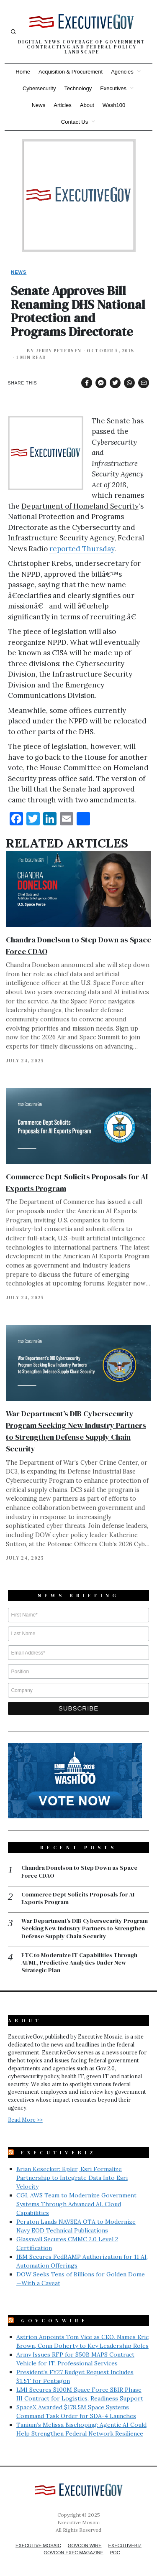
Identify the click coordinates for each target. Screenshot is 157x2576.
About (87, 105)
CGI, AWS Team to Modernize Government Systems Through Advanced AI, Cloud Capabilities (76, 2204)
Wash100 (114, 105)
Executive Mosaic (38, 2545)
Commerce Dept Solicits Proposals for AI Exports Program (77, 1898)
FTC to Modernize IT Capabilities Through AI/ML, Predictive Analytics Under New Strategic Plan (79, 1962)
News (39, 105)
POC (115, 2552)
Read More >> (25, 2119)
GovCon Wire (85, 2545)
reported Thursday (81, 548)
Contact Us (74, 122)
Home (22, 72)
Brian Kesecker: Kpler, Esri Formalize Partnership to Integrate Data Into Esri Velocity (72, 2177)
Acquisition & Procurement (71, 72)
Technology (78, 88)
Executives (113, 88)
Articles (63, 105)
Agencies (122, 72)
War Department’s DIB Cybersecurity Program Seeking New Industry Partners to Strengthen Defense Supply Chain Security (84, 1928)
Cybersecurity (39, 88)
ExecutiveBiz (58, 2152)
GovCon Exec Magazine (73, 2552)
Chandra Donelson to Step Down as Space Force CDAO (79, 1871)
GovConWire (54, 2320)
